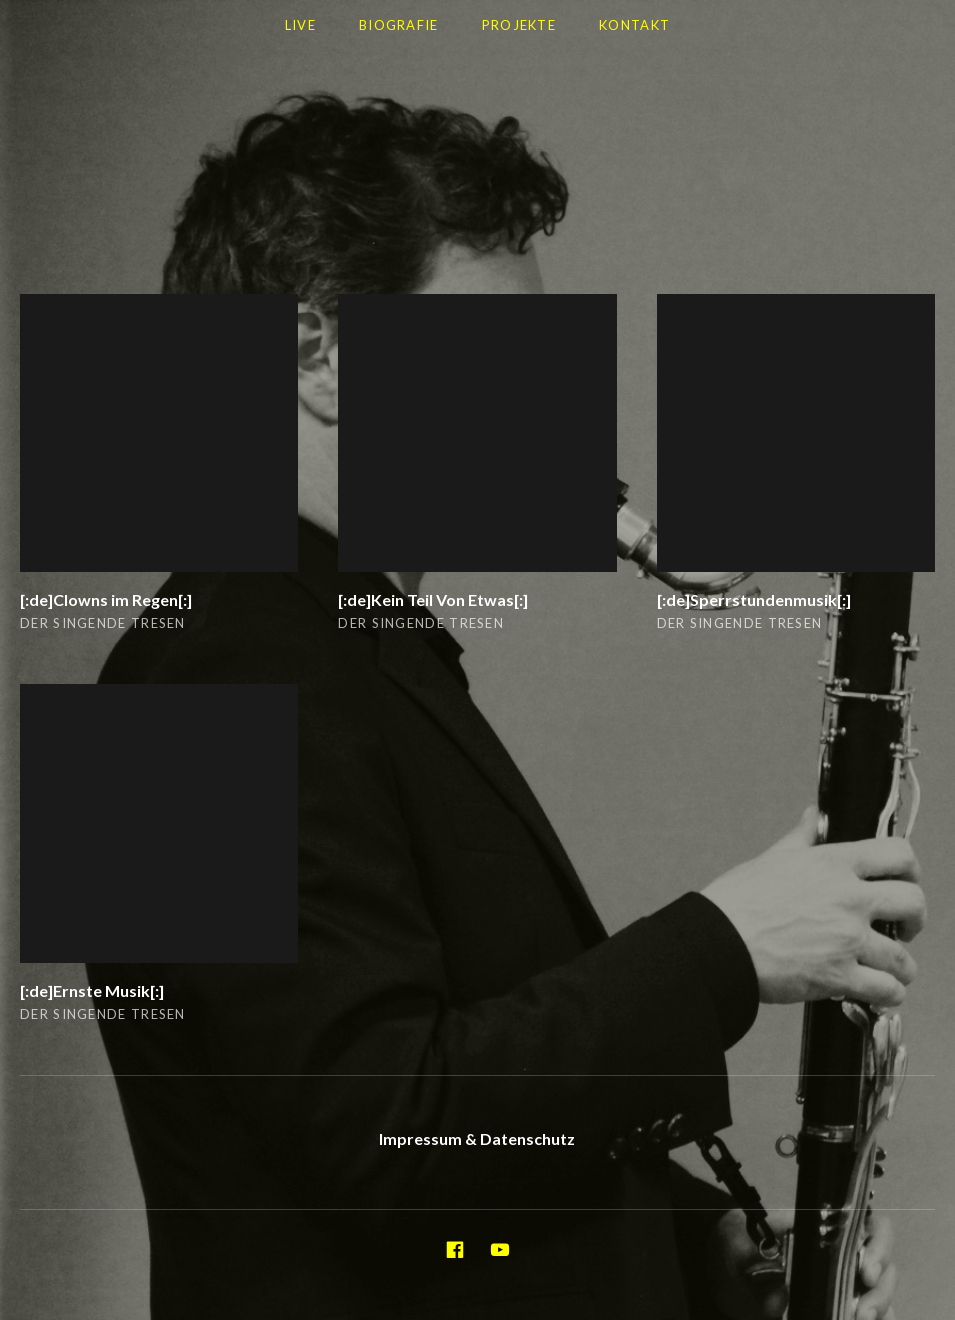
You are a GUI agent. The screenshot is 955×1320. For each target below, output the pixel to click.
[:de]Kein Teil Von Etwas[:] (433, 599)
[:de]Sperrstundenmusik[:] (754, 599)
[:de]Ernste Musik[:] (92, 990)
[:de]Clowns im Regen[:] (106, 599)
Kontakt (634, 25)
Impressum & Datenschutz (477, 1138)
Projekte (519, 25)
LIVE (300, 25)
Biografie (399, 25)
